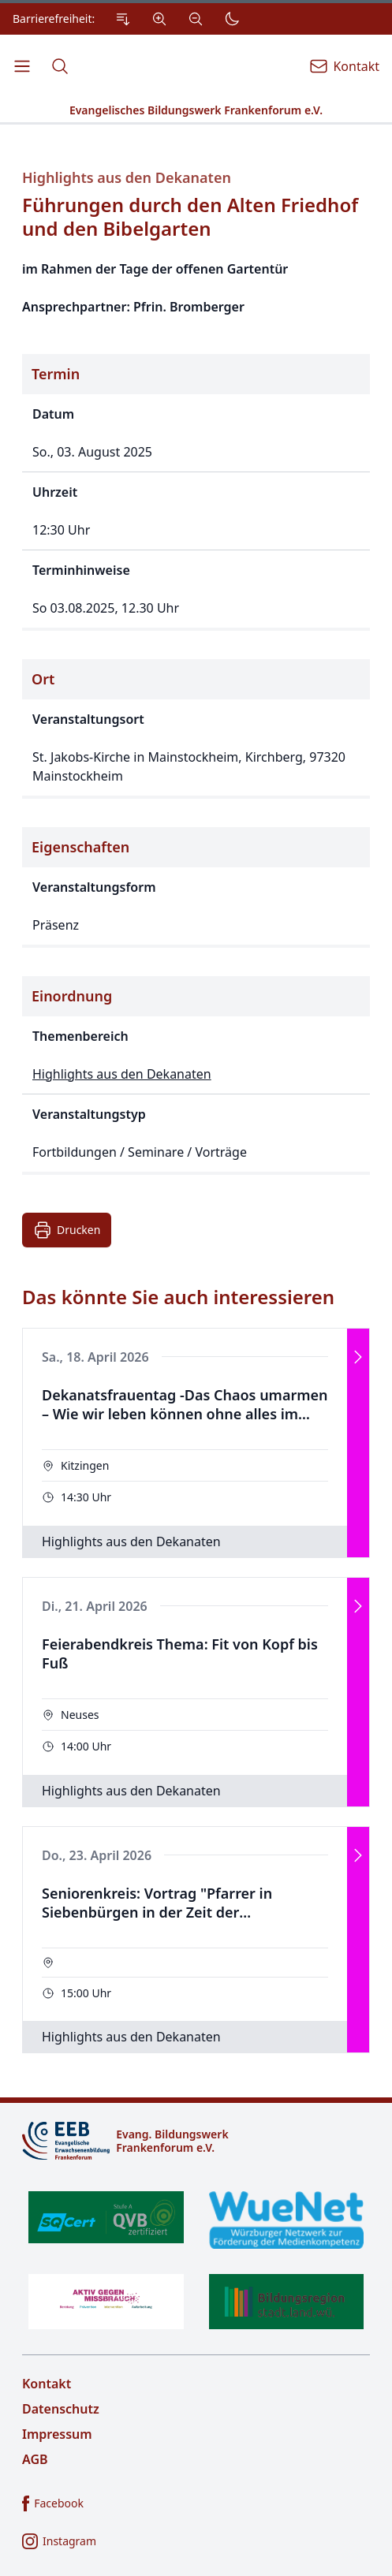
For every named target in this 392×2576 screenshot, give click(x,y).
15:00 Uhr (86, 1992)
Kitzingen (85, 1465)
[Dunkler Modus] (232, 19)
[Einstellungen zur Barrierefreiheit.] (130, 19)
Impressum (57, 2434)
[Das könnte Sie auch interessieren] (196, 1669)
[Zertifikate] (196, 2260)
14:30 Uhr (86, 1496)
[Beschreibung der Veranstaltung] (196, 287)
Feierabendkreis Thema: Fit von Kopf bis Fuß (180, 1654)
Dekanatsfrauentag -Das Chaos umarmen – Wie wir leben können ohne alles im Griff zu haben (185, 1405)
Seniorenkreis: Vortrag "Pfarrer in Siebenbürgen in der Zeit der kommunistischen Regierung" (157, 1903)
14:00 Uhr (86, 1746)
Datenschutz (60, 2409)
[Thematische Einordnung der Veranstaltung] (196, 1075)
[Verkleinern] (195, 19)
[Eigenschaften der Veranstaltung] (196, 887)
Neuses (80, 1714)
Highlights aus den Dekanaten (126, 178)
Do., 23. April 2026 (96, 1855)
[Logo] (196, 2141)
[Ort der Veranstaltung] (196, 729)
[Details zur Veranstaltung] (196, 672)
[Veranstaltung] (196, 1443)
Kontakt (46, 2383)
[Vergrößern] (159, 19)
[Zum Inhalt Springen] (123, 19)
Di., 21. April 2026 (94, 1606)
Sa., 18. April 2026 (95, 1357)
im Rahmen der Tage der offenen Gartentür (155, 269)
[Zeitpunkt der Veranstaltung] (196, 492)
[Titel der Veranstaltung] (196, 214)
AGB (35, 2459)
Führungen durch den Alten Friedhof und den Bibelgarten (190, 216)
